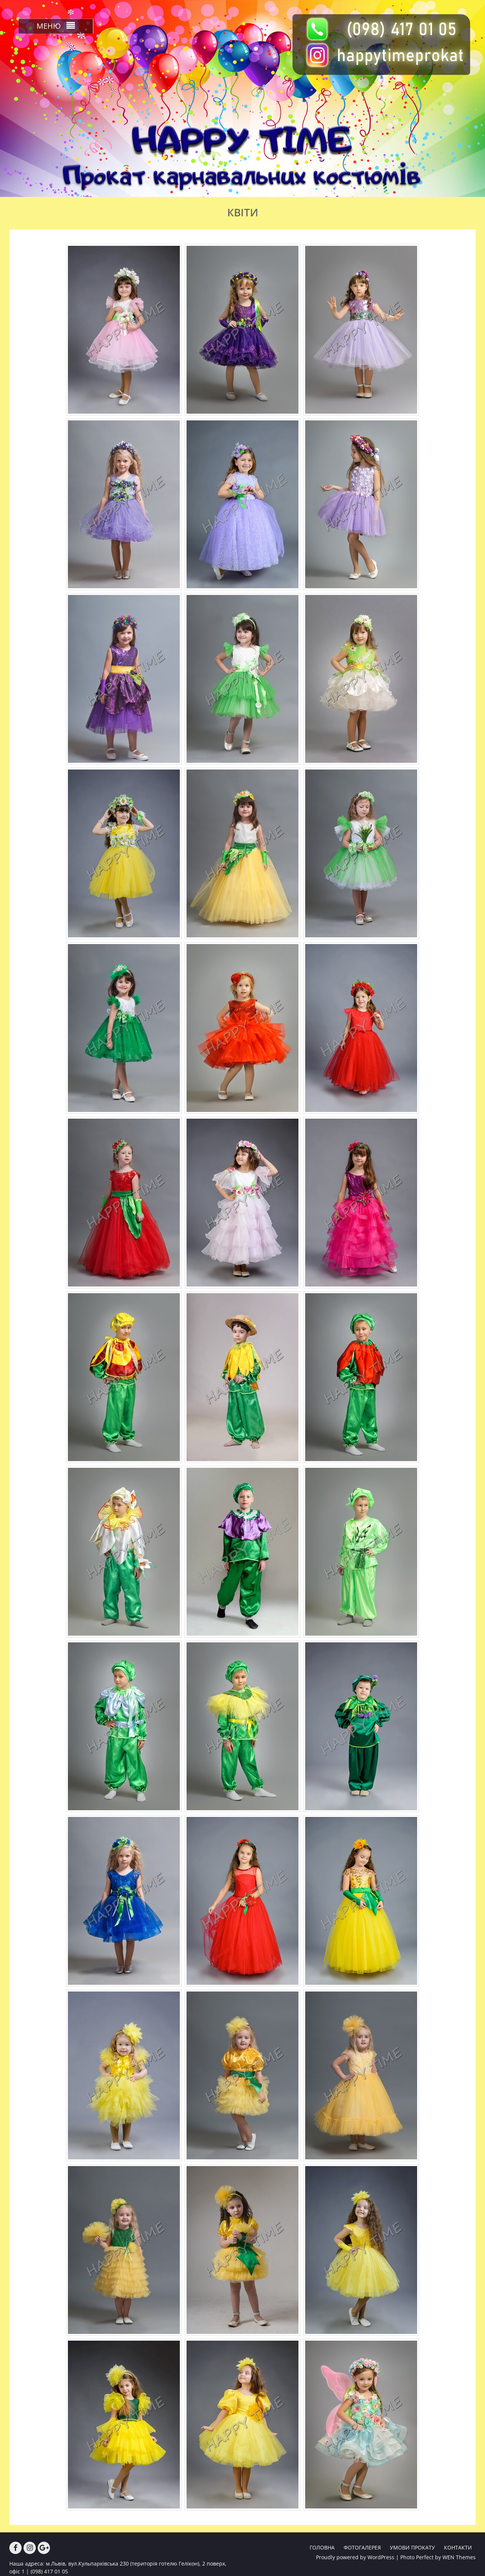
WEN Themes (459, 2557)
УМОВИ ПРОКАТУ (412, 2547)
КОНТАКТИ (458, 2547)
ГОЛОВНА (322, 2547)
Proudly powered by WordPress (355, 2557)
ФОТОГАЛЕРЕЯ (362, 2547)
